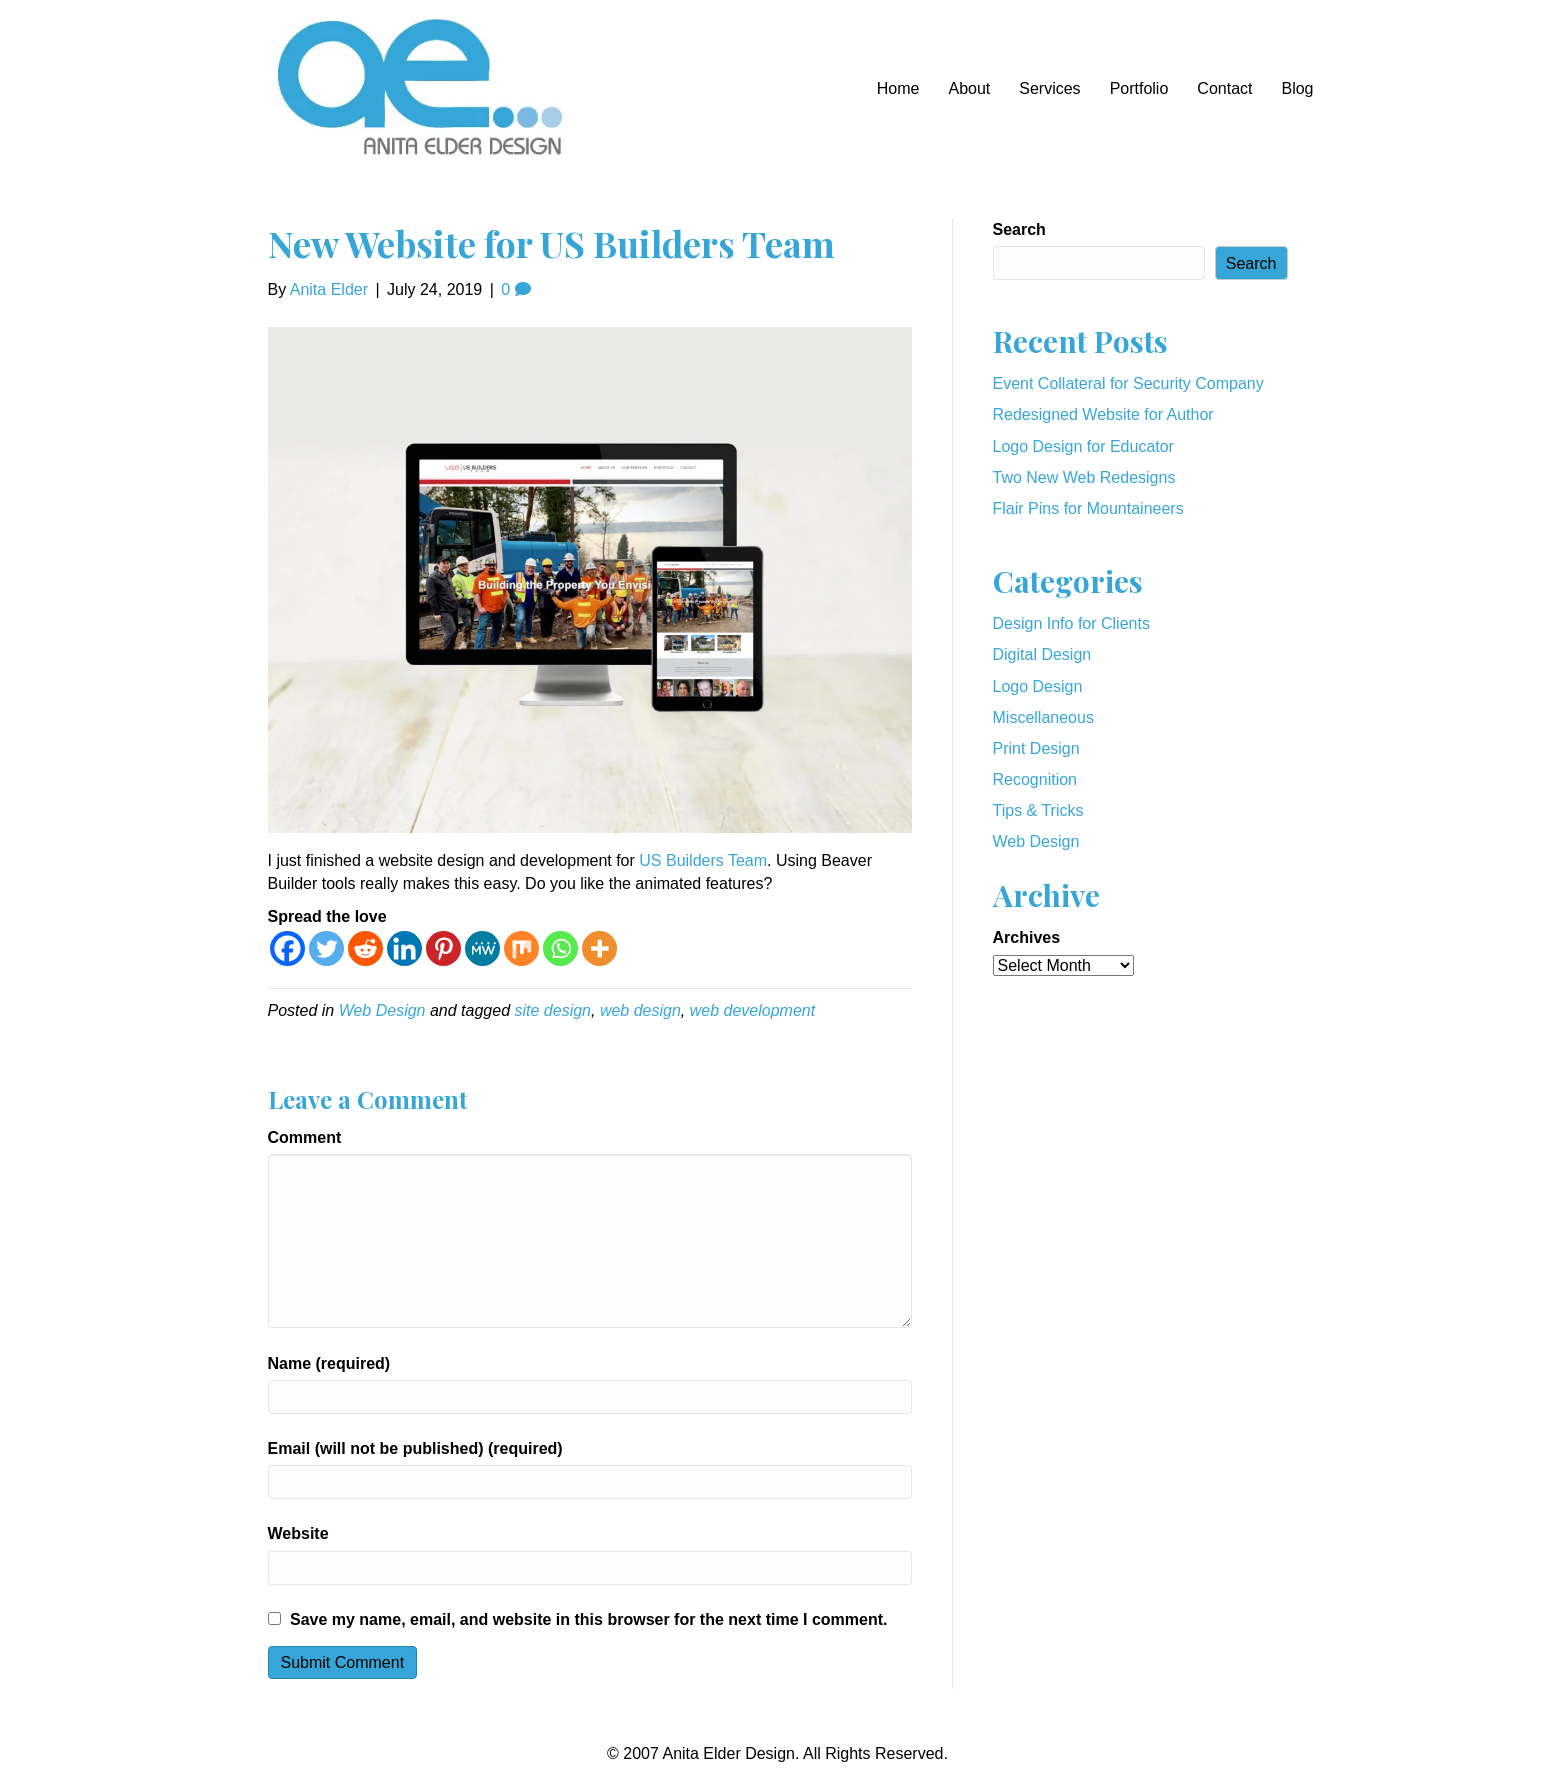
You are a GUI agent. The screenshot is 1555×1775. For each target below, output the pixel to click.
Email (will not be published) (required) (415, 1448)
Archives (1027, 937)
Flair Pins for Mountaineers (1088, 508)
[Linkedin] (404, 948)
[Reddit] (365, 948)
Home (898, 88)
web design (640, 1010)
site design (552, 1010)
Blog (1297, 88)
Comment (305, 1137)
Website (298, 1533)
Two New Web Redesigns (1084, 477)
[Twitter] (326, 948)
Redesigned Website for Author (1103, 414)
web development (752, 1010)
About (969, 88)
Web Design (382, 1010)
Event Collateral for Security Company (1128, 383)
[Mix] (521, 948)
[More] (599, 948)
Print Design (1036, 748)
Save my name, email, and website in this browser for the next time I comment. (589, 1619)
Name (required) (329, 1363)
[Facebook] (287, 948)
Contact (1224, 88)
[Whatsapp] (560, 948)
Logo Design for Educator (1083, 446)
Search (1019, 229)
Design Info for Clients (1071, 623)
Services (1049, 88)
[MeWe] (482, 948)
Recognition (1035, 779)
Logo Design (1038, 686)
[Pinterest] (443, 948)
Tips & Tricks (1038, 810)
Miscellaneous (1043, 717)
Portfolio (1139, 88)
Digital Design (1042, 654)
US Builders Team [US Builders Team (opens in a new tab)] (703, 860)
